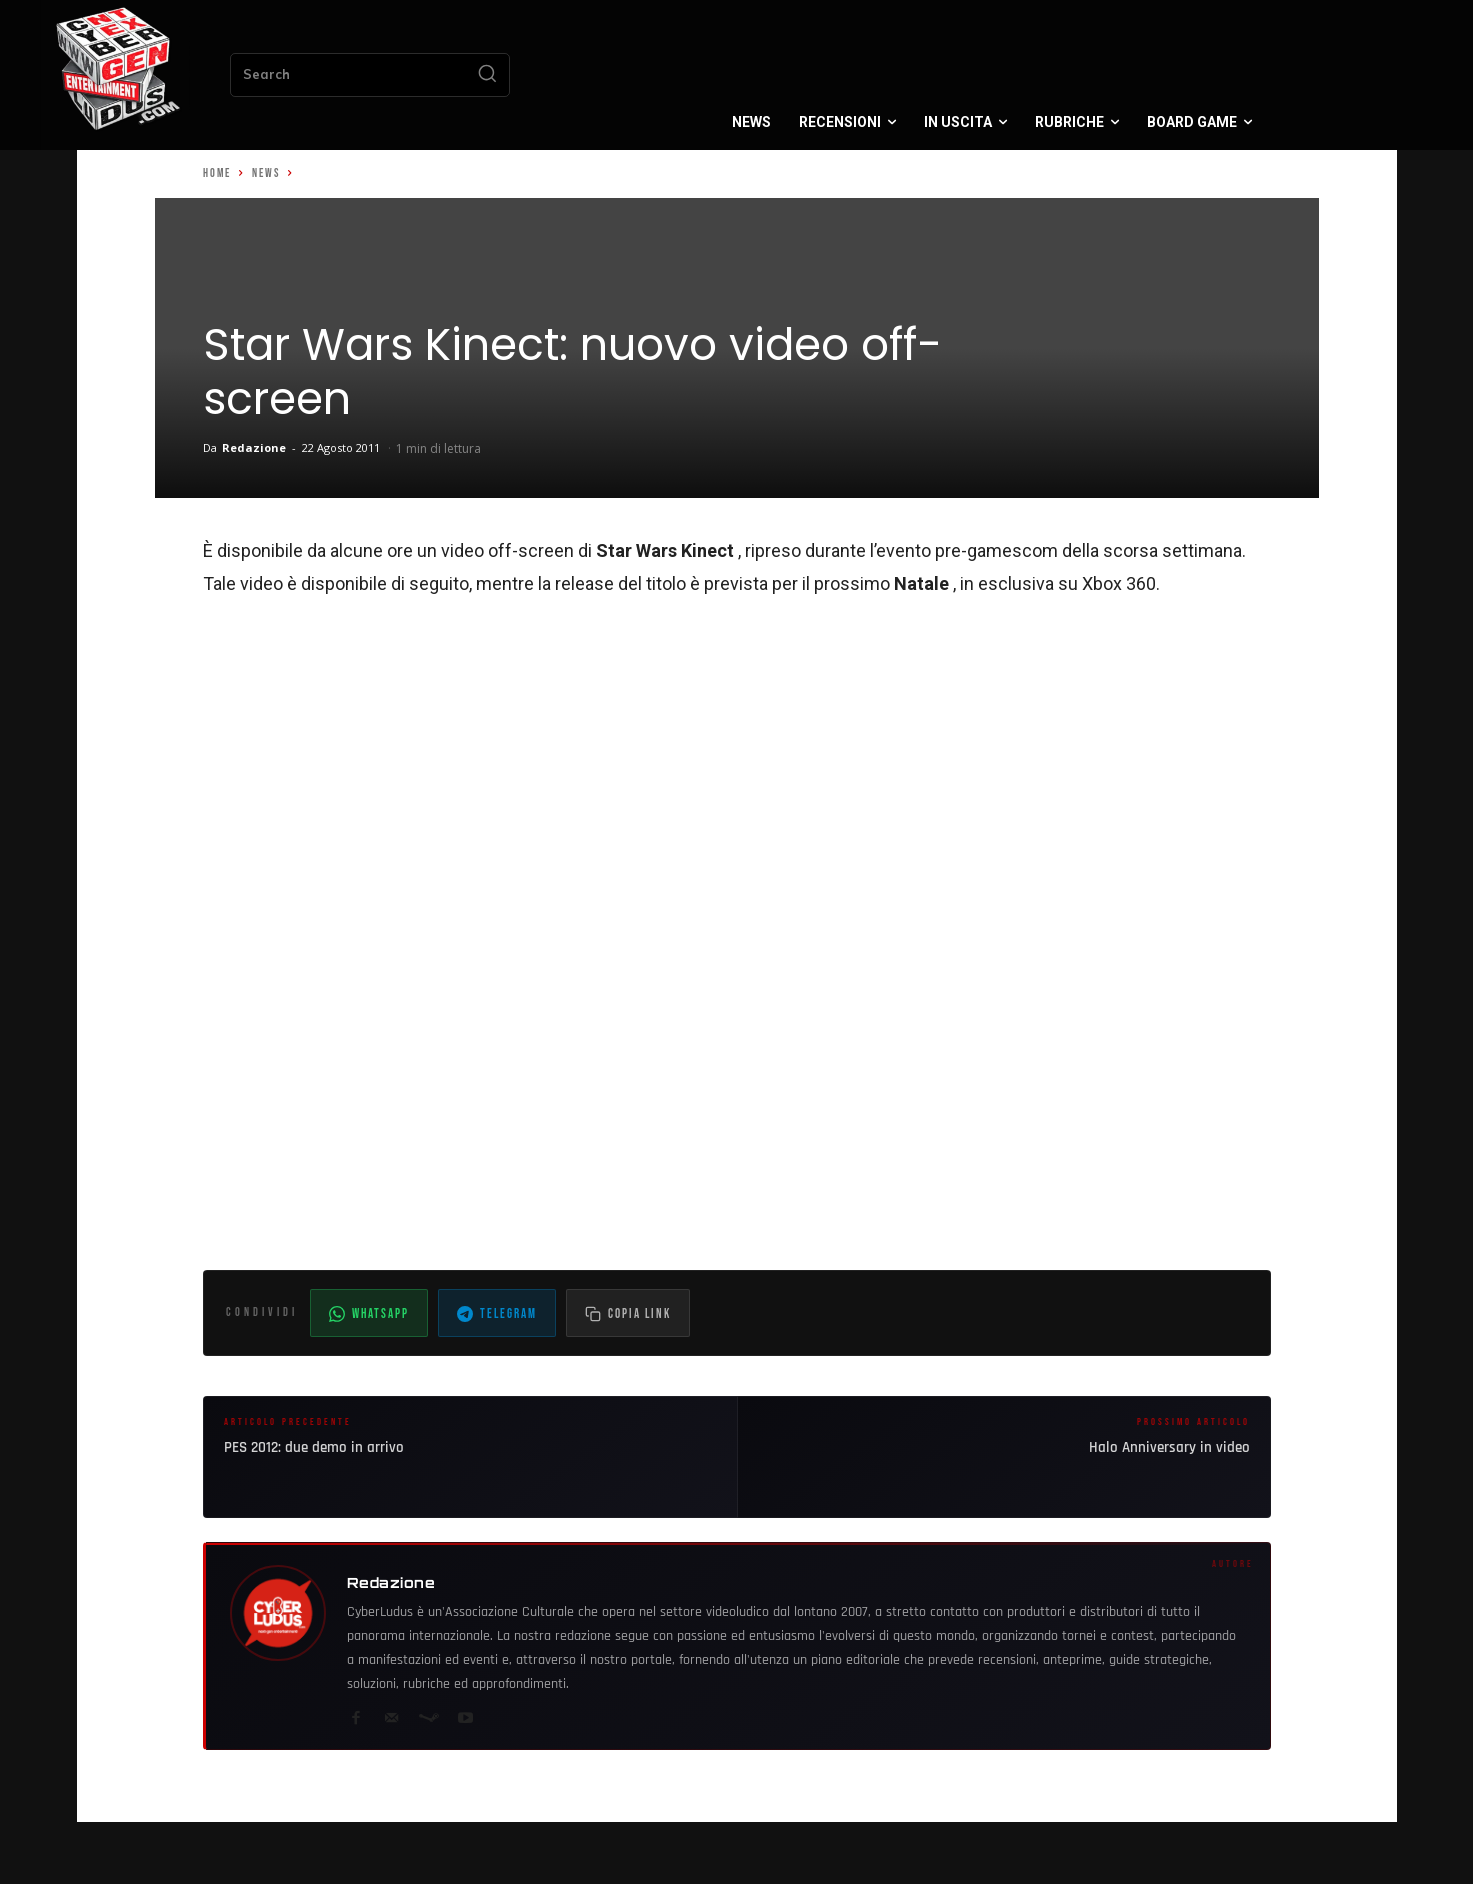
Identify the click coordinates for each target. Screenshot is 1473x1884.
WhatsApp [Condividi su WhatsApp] (369, 1314)
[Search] (487, 75)
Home (217, 173)
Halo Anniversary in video (1169, 1447)
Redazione (254, 447)
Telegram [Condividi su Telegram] (497, 1314)
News (266, 173)
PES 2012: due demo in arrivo (314, 1447)
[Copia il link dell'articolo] (628, 1313)
